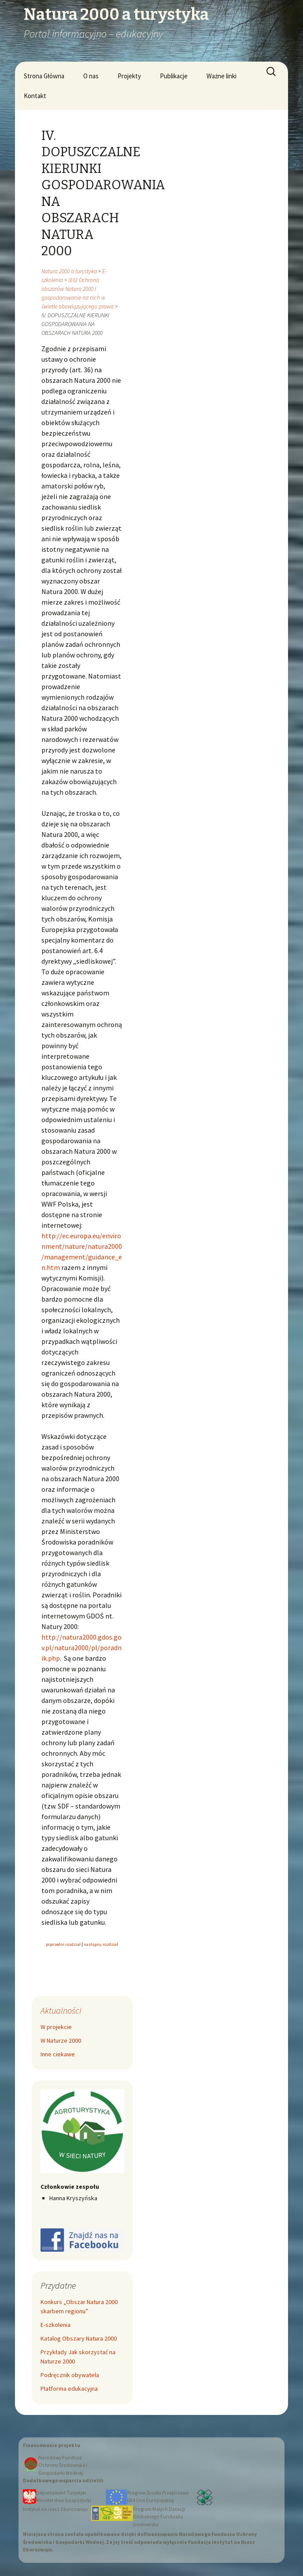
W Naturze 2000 (61, 2040)
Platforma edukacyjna (69, 2389)
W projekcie (56, 2027)
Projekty (129, 76)
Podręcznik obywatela (70, 2375)
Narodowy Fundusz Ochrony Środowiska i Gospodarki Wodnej (62, 2465)
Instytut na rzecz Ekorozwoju (55, 2509)
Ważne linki (221, 76)
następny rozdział (101, 1944)
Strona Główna (44, 76)
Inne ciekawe (58, 2054)
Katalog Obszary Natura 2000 (79, 2338)
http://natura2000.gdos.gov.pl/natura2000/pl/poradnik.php (81, 1647)
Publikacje (174, 76)
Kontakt (35, 96)
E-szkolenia (55, 2325)
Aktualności (61, 2010)
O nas (91, 76)
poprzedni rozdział (63, 1944)
